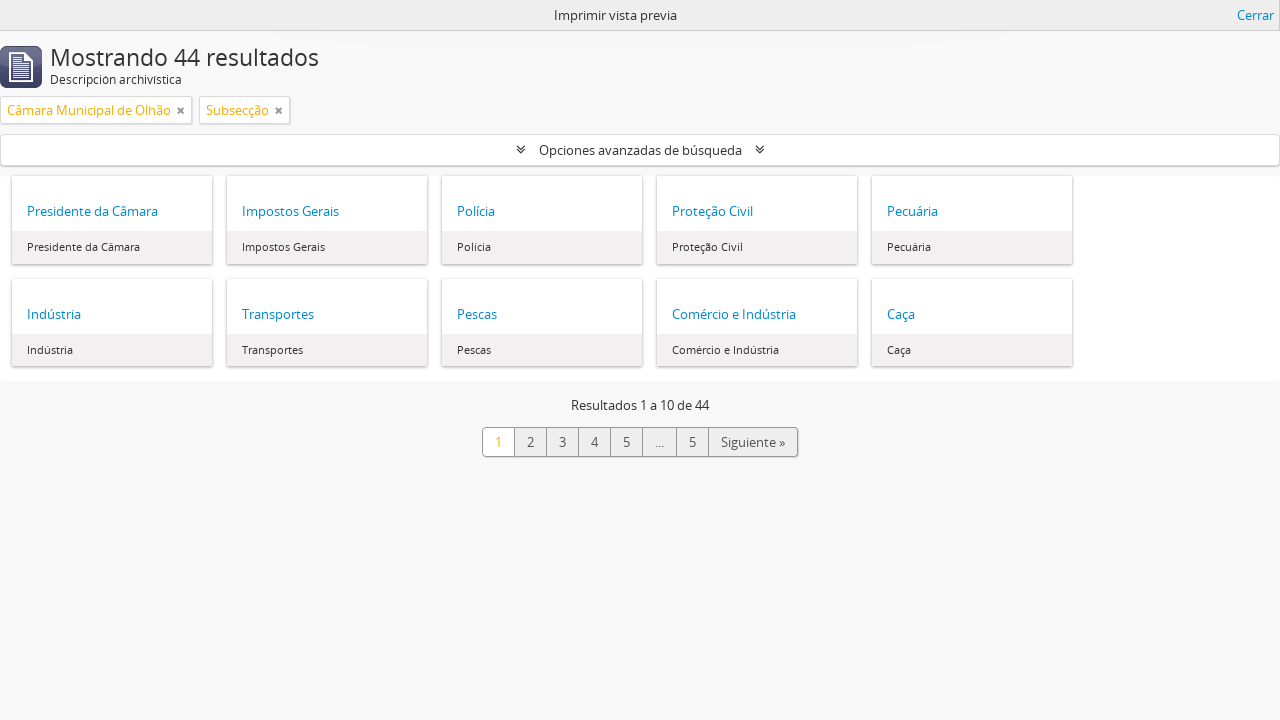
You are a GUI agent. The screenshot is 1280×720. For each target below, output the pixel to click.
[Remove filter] (181, 110)
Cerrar (1255, 15)
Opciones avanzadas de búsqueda (640, 150)
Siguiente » (753, 442)
